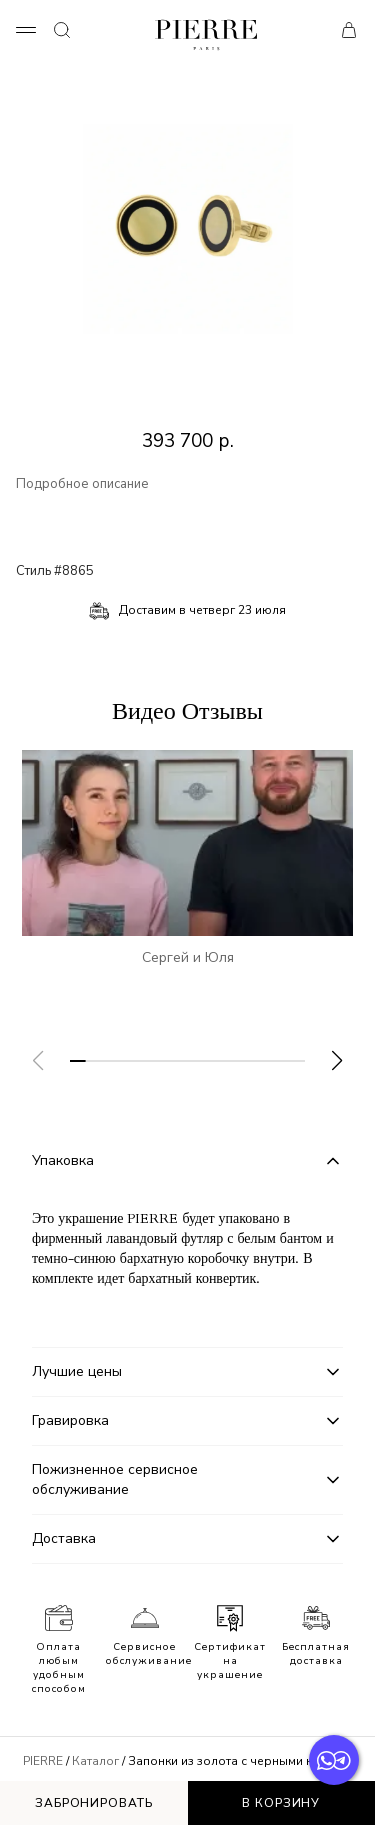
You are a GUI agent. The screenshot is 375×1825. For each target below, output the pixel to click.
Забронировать (93, 1803)
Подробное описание (82, 484)
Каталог (95, 1761)
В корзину (281, 1803)
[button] (337, 1061)
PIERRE (43, 1761)
